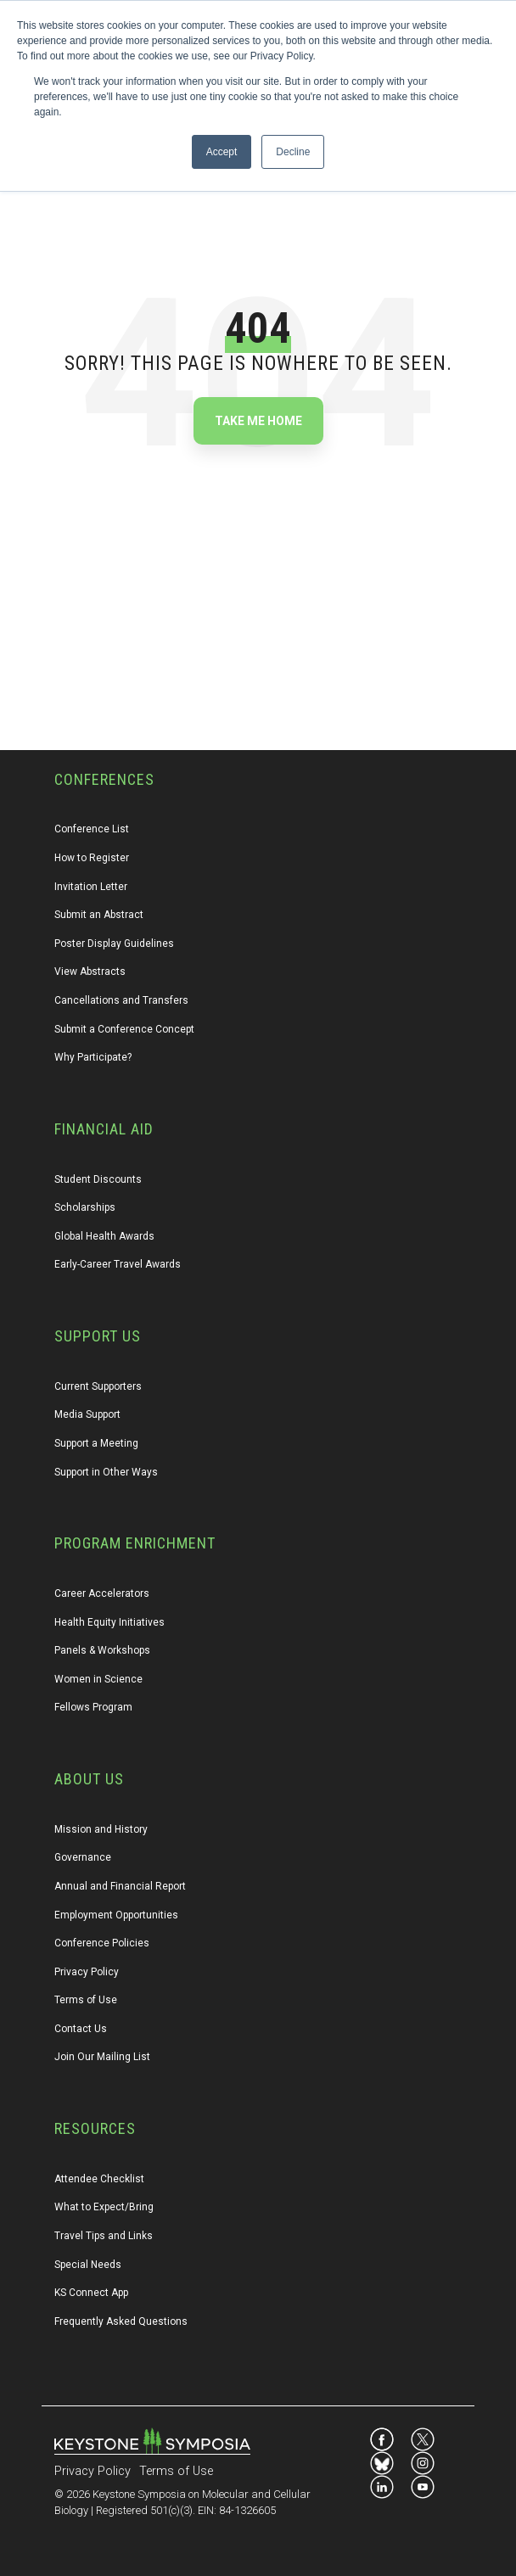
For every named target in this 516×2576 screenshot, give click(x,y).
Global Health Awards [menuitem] (104, 1236)
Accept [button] (222, 152)
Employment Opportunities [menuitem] (116, 1915)
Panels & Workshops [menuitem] (102, 1650)
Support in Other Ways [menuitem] (106, 1472)
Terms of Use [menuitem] (85, 2000)
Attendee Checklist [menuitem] (99, 2179)
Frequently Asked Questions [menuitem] (121, 2321)
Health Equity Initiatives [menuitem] (109, 1622)
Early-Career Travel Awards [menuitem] (117, 1264)
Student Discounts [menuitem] (98, 1179)
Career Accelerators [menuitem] (101, 1593)
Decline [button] (293, 152)
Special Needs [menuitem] (87, 2265)
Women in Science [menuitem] (98, 1679)
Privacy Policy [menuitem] (86, 1972)
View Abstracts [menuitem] (90, 971)
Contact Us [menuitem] (80, 2029)
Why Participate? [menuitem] (93, 1057)
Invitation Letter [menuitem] (90, 887)
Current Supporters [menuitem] (98, 1386)
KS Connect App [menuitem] (91, 2293)
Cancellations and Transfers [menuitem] (121, 1000)
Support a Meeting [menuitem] (96, 1443)
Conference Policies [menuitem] (101, 1943)
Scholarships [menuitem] (84, 1207)
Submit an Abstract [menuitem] (98, 915)
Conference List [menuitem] (91, 829)
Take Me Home (258, 421)
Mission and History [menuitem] (101, 1829)
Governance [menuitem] (82, 1857)
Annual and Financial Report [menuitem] (120, 1886)
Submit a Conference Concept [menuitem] (124, 1029)
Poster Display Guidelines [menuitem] (114, 943)
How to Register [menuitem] (91, 858)
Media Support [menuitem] (87, 1414)
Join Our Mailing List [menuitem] (102, 2057)
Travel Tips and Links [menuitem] (103, 2236)
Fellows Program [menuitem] (93, 1707)
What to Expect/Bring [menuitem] (104, 2207)
